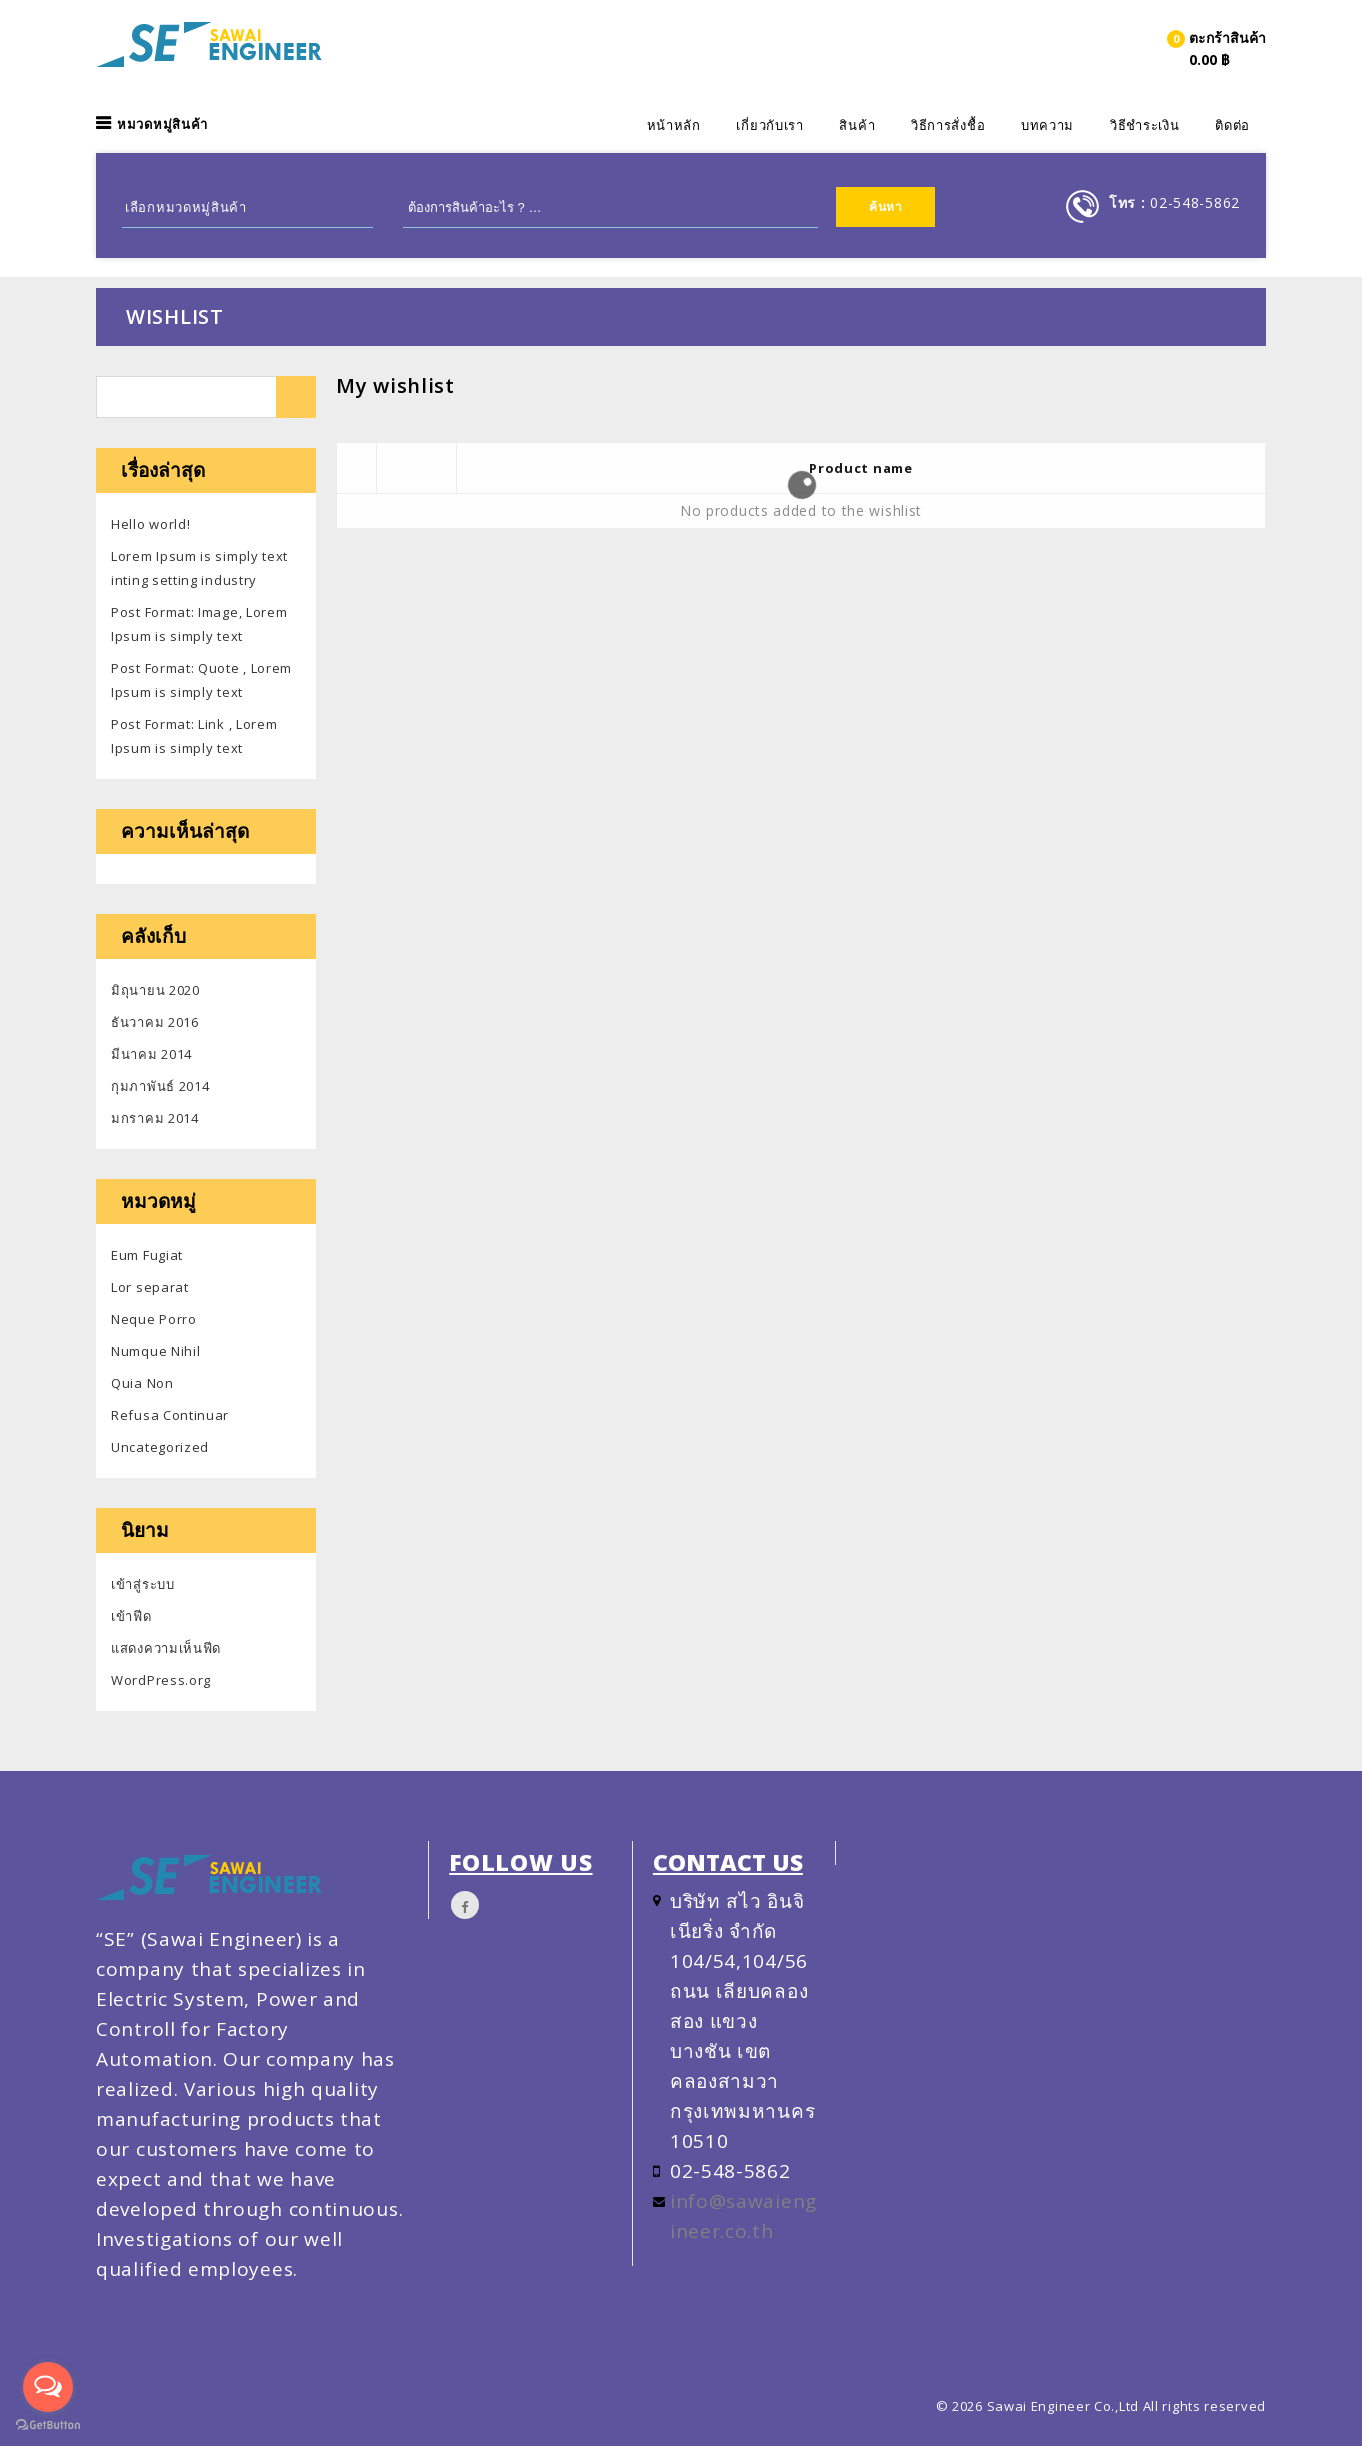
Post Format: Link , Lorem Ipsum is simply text (194, 736)
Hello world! (150, 524)
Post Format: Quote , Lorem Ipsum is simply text (201, 680)
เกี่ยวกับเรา (769, 125)
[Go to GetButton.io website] (48, 2425)
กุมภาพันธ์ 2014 (160, 1086)
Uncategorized (160, 1447)
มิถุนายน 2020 (155, 990)
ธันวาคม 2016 (155, 1022)
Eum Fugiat (147, 1255)
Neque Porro (154, 1319)
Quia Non (142, 1383)
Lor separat (150, 1287)
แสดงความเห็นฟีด (166, 1648)
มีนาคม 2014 (151, 1054)
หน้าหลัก (674, 125)
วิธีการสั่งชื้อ (948, 125)
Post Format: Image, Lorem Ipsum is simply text (199, 624)
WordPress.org (161, 1680)
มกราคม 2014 (155, 1118)
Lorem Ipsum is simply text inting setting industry (199, 568)
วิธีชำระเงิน (1145, 125)
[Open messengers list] (48, 2387)
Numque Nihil (155, 1351)
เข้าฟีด (131, 1616)
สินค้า (857, 125)
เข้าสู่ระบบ (143, 1584)
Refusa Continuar (170, 1415)
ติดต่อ (1232, 125)
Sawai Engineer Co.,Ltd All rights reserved (1126, 2406)
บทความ (1047, 125)
